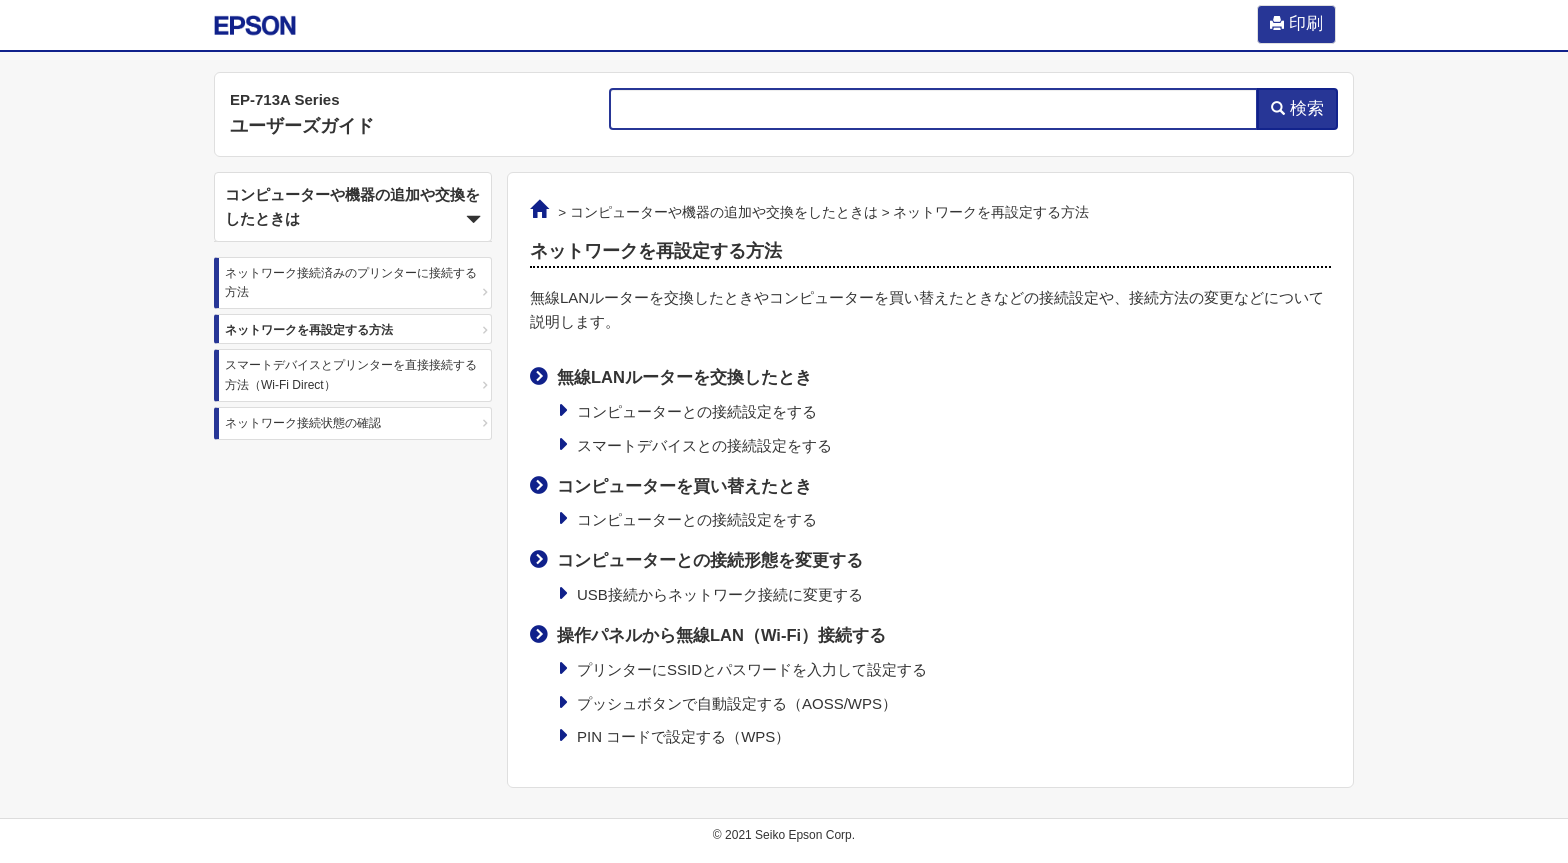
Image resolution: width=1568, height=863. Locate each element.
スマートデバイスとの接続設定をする (704, 445)
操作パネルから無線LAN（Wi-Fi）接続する (721, 635)
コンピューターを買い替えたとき (684, 486)
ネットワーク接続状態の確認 (303, 423)
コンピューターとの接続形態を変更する (710, 560)
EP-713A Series (285, 99)
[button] (353, 207)
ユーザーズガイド (302, 126)
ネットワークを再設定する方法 (309, 330)
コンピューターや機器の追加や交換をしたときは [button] (353, 209)
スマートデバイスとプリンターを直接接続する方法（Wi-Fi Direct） (351, 374)
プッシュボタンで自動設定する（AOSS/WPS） (737, 703)
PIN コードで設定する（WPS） (683, 736)
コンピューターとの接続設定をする (697, 411)
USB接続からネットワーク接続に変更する (720, 594)
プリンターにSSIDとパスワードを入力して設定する (752, 669)
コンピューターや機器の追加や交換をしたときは (724, 212)
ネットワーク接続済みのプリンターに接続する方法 (351, 282)
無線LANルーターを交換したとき (684, 377)
